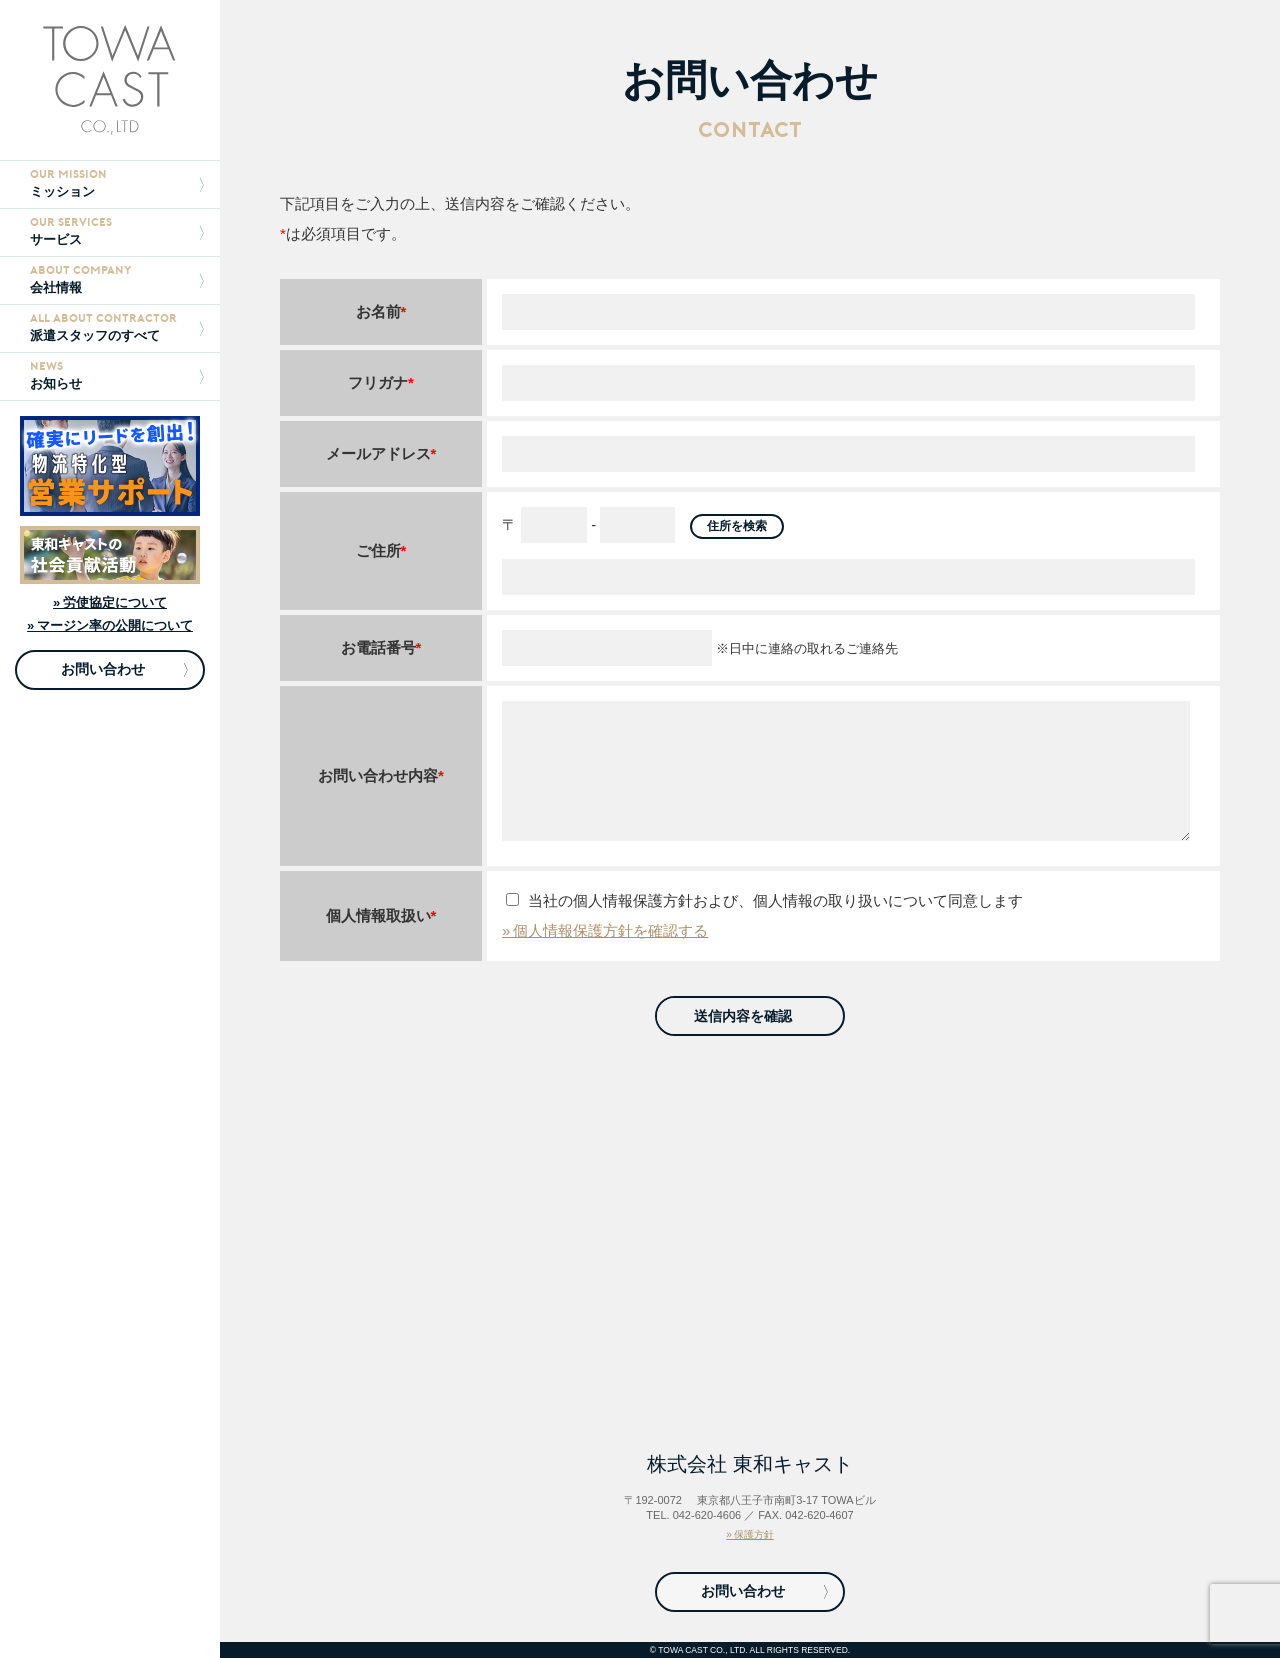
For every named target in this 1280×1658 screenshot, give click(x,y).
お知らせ (117, 375)
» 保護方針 (750, 1534)
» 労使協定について (110, 602)
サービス (117, 231)
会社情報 (117, 279)
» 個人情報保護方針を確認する (605, 930)
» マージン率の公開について (110, 625)
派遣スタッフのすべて (117, 327)
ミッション (117, 183)
